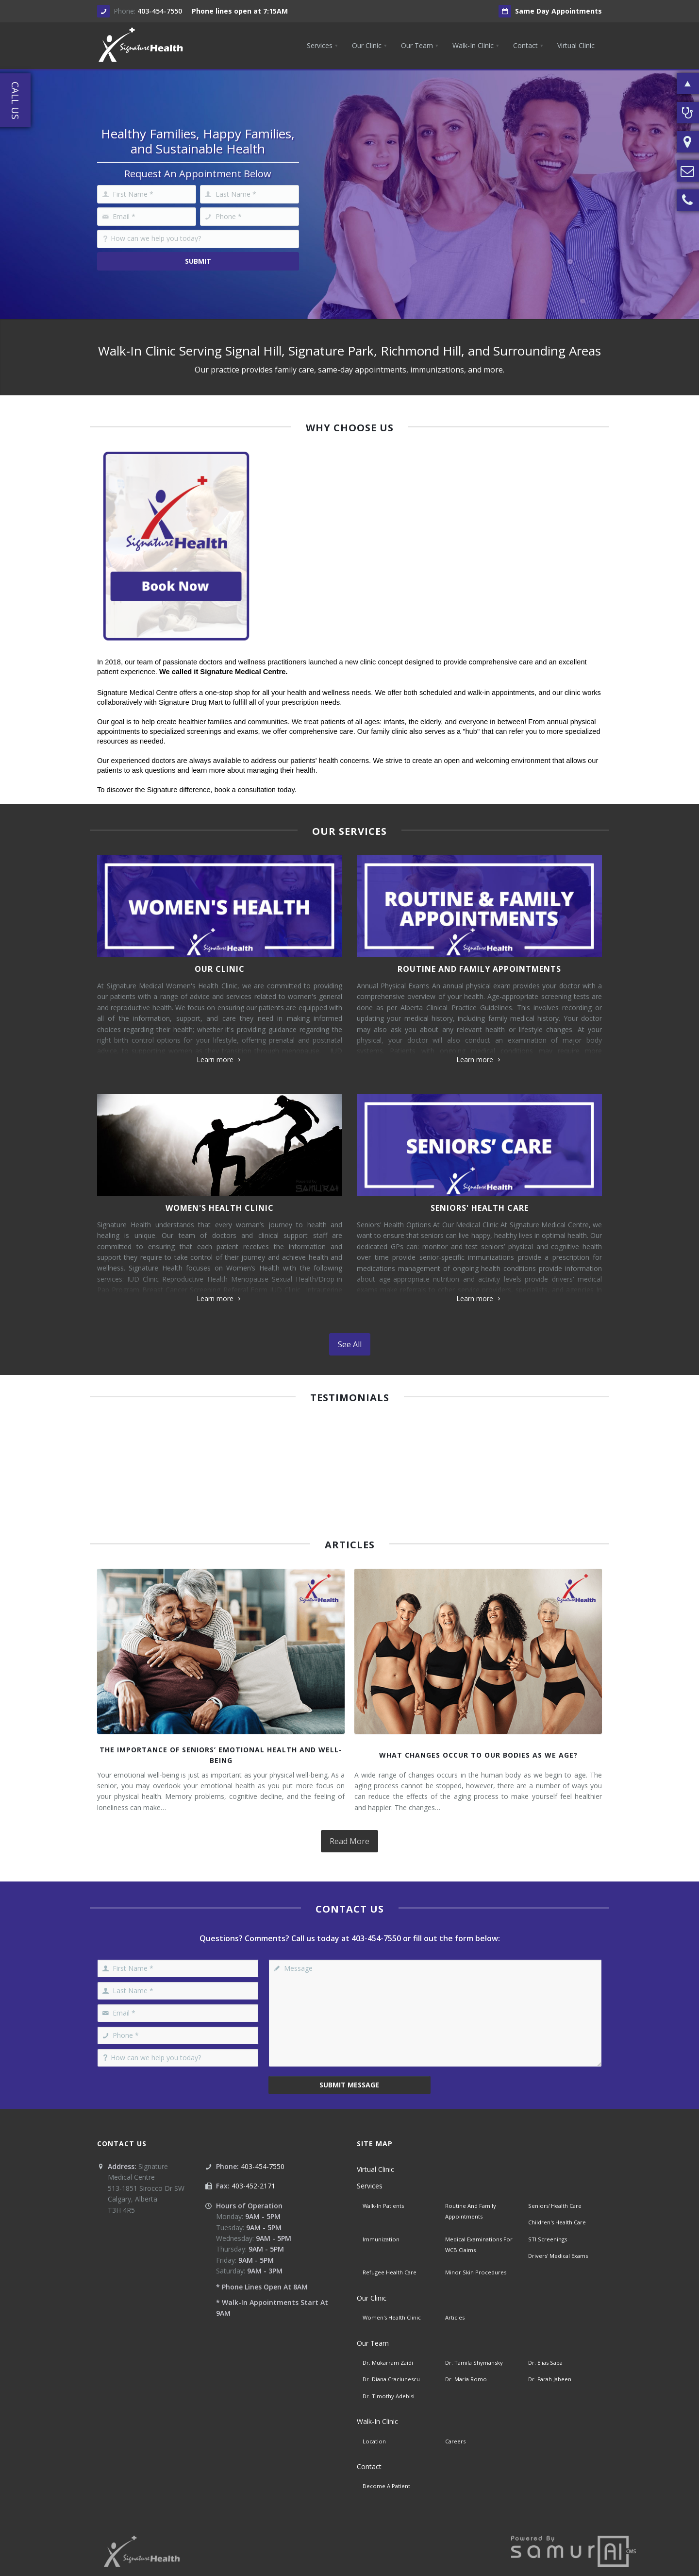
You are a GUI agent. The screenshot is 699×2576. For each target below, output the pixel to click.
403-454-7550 (159, 11)
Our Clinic (220, 969)
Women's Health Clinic (220, 1208)
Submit (198, 261)
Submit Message (349, 2084)
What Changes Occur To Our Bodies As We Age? (478, 1755)
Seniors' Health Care (480, 1208)
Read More (349, 1841)
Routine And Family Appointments (479, 969)
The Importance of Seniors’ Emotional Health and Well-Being (221, 1755)
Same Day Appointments (550, 11)
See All (350, 1344)
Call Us (15, 100)
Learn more (220, 1059)
